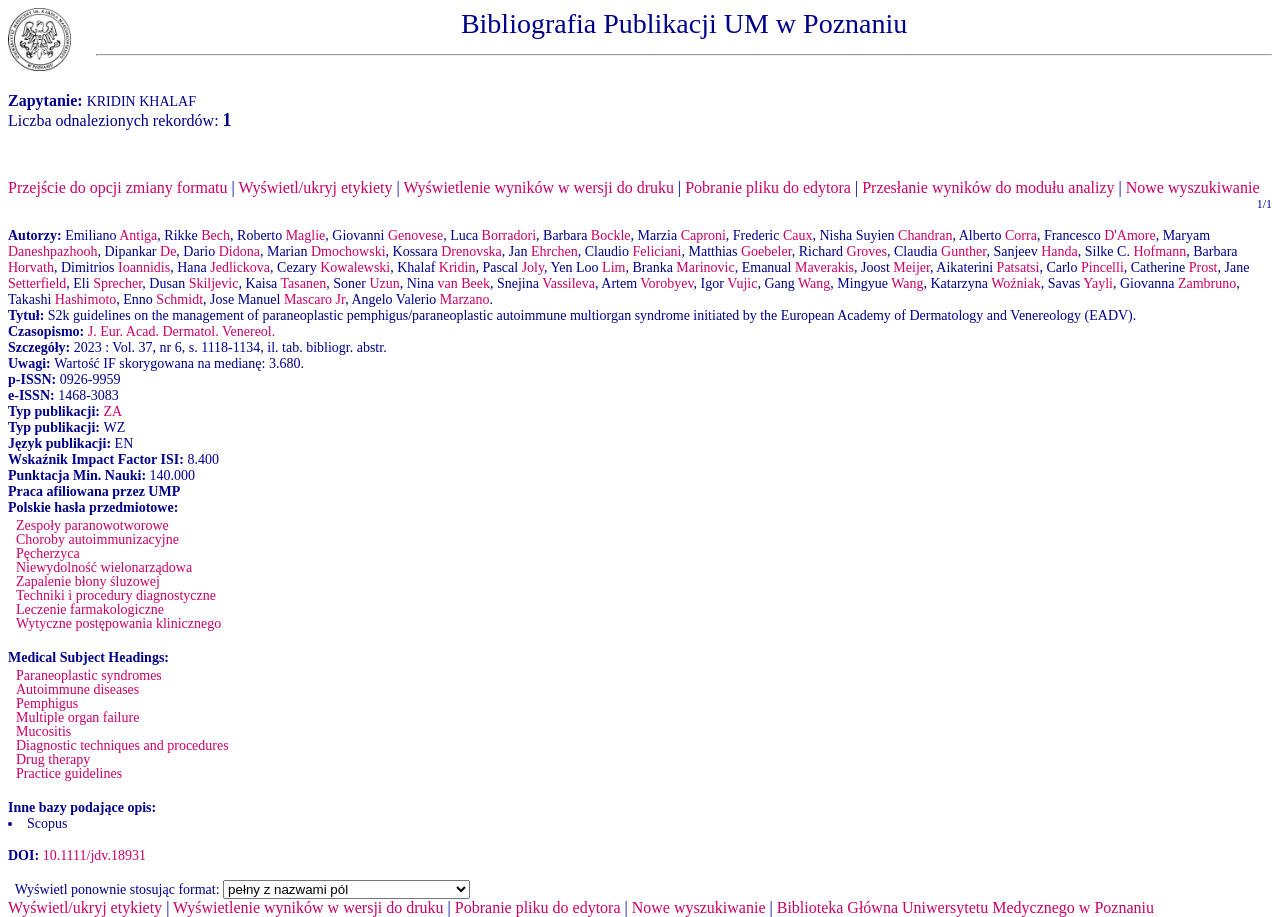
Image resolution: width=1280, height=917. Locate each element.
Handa (1059, 251)
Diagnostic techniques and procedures (122, 745)
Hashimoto (85, 299)
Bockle (611, 235)
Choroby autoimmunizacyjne (97, 539)
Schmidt (179, 299)
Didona (239, 251)
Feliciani (657, 251)
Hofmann (1159, 251)
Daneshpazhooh (52, 251)
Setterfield (37, 283)
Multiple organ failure (77, 717)
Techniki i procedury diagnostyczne (116, 595)
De (168, 251)
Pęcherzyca (48, 553)
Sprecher (117, 283)
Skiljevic (214, 283)
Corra (1021, 235)
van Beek (463, 283)
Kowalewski (355, 267)
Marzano (465, 299)
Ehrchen (554, 251)
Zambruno (1207, 283)
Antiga (138, 235)
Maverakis (824, 267)
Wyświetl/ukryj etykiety (315, 187)
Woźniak (1015, 283)
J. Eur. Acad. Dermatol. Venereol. (182, 331)
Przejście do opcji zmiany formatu (117, 187)
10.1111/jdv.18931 (94, 855)
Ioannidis (144, 267)
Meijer (911, 267)
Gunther (963, 251)
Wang (814, 283)
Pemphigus (47, 703)
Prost (1203, 267)
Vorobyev (666, 283)
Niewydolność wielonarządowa (104, 567)
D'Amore (1130, 235)
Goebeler (766, 251)
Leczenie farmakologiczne (90, 609)
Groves (867, 251)
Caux (798, 235)
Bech (215, 235)
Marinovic (705, 267)
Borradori (509, 235)
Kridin (457, 267)
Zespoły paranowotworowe (92, 525)
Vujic (742, 283)
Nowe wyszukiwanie (1193, 187)
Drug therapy (53, 759)
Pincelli (1102, 267)
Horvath (31, 267)
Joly (533, 267)
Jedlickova (240, 267)
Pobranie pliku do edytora (768, 187)
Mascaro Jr (314, 299)
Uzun (384, 283)
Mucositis (43, 731)
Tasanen (304, 283)
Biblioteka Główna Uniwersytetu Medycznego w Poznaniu (965, 907)
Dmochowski (348, 251)
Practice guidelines (69, 773)
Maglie (306, 235)
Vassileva (568, 283)
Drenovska (471, 251)
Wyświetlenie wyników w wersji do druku (538, 187)
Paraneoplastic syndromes (89, 675)
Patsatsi (1018, 267)
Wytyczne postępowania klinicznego (118, 623)
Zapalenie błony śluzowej (88, 581)
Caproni (703, 235)
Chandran (925, 235)
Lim (613, 267)
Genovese (415, 235)
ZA (112, 411)
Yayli (1098, 283)
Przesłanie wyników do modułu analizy (988, 187)
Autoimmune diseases (77, 689)
